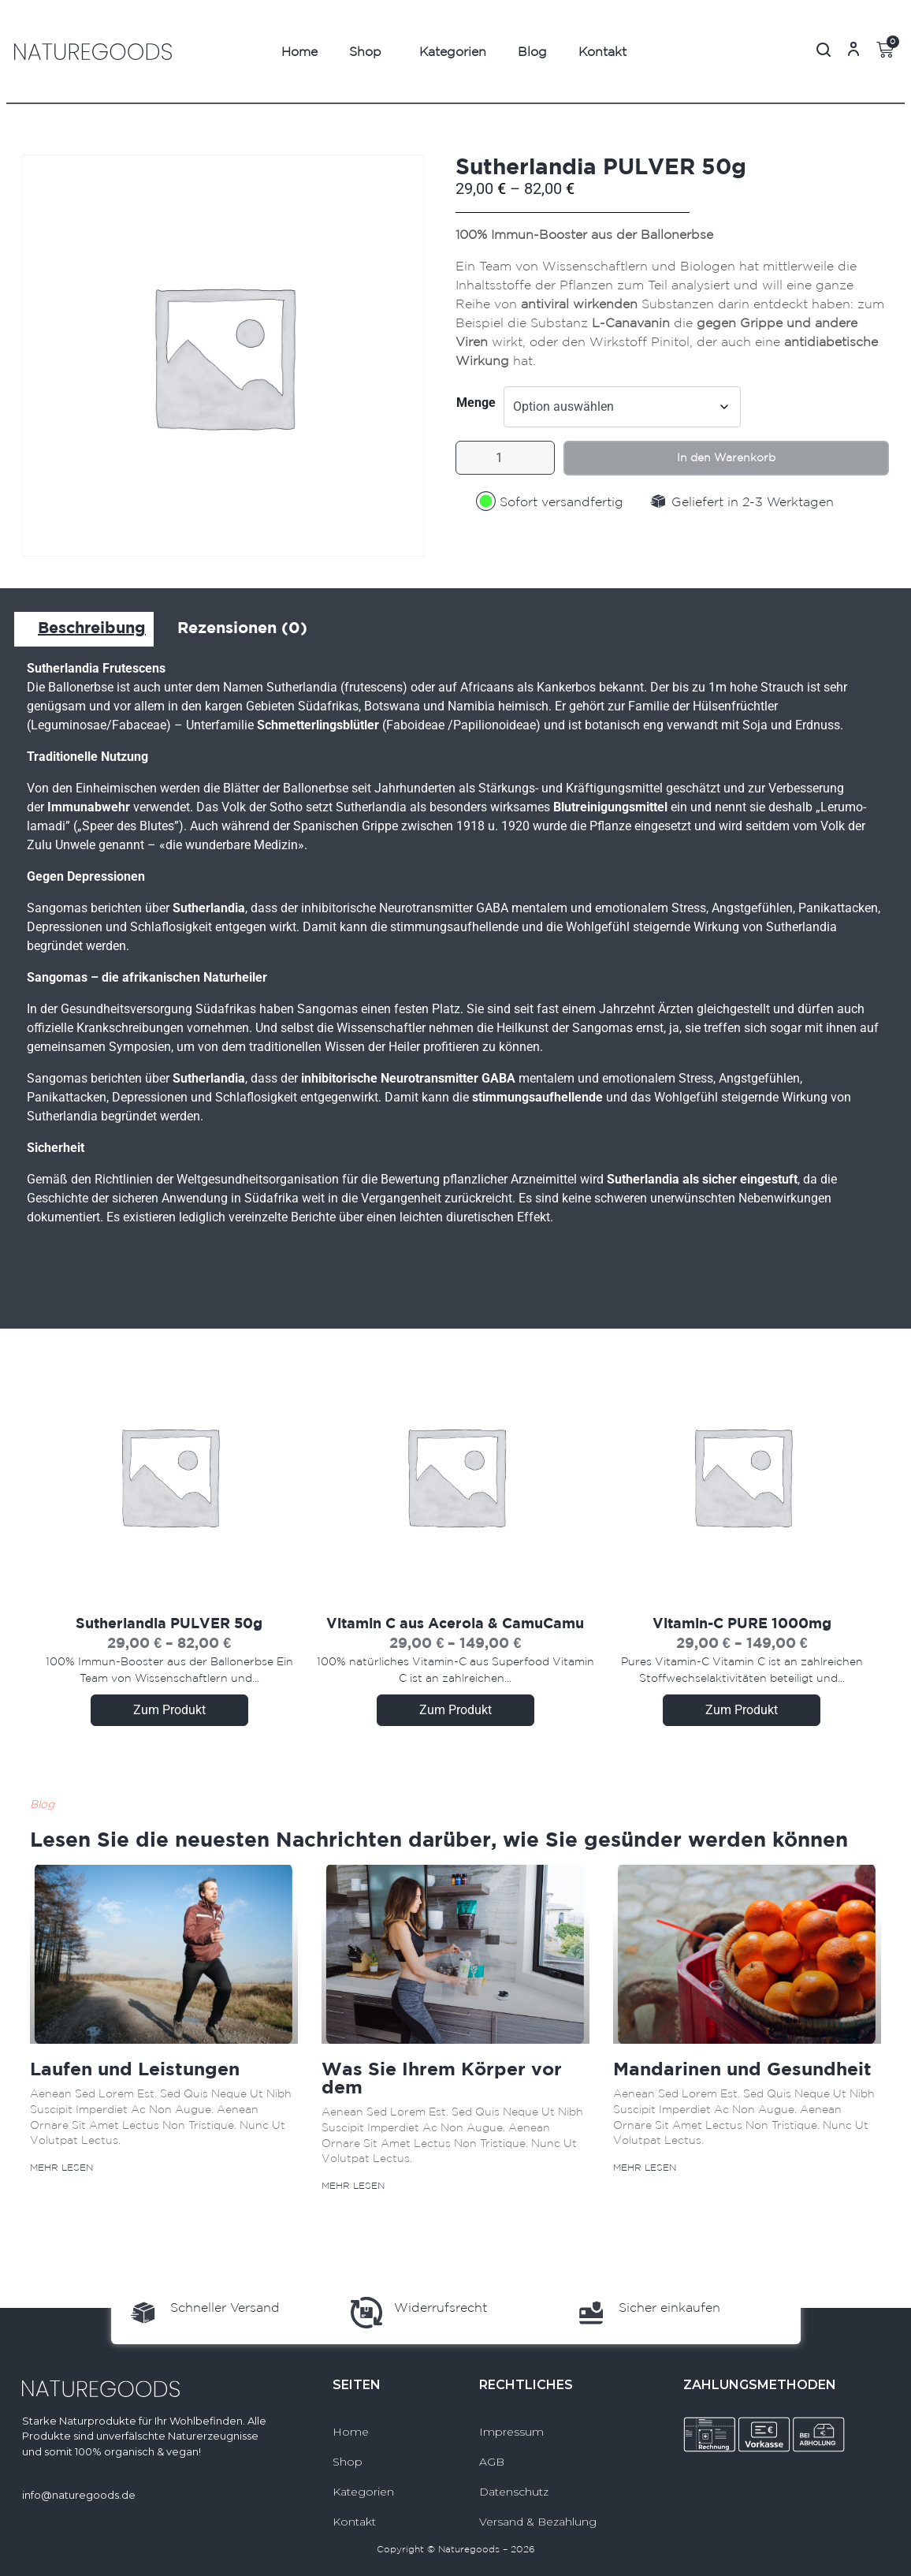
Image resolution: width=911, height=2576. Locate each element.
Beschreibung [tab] (92, 627)
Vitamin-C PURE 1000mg (742, 1623)
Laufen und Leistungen (135, 2068)
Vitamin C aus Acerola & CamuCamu (455, 1623)
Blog (532, 51)
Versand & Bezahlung (538, 2521)
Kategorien (452, 51)
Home (299, 51)
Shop (365, 51)
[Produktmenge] (511, 461)
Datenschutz (513, 2492)
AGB (491, 2462)
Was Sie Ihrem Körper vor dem (442, 2077)
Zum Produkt (169, 1709)
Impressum (511, 2432)
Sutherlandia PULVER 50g (169, 1623)
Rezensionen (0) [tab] (242, 627)
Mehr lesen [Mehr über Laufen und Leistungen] (61, 2167)
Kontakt (602, 51)
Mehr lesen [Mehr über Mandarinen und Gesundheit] (644, 2167)
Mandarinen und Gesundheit (742, 2068)
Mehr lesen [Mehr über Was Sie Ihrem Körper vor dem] (353, 2185)
